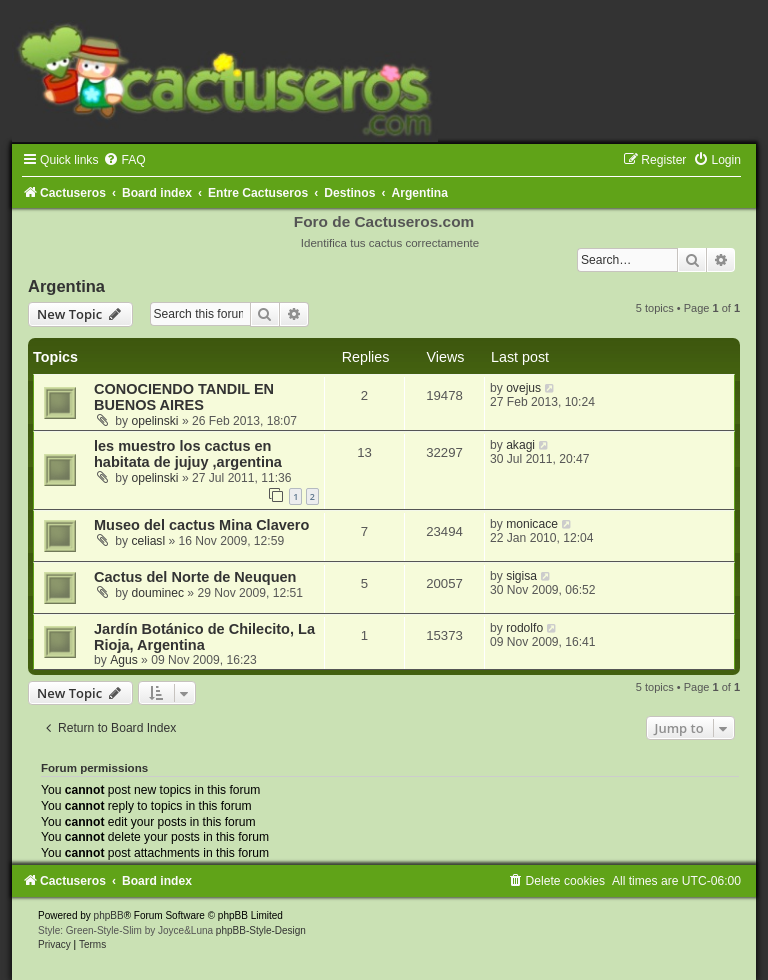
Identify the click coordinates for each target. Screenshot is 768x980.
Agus (124, 660)
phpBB (109, 915)
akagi (520, 445)
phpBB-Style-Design (261, 930)
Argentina (66, 286)
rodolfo (524, 628)
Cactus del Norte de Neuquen (195, 577)
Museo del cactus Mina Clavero (201, 525)
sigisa (521, 576)
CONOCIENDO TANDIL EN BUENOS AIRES (184, 397)
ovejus (523, 388)
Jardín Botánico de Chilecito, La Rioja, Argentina (204, 637)
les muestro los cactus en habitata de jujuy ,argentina (188, 454)
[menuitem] (124, 160)
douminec (158, 593)
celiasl (149, 541)
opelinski (155, 421)
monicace (532, 524)
